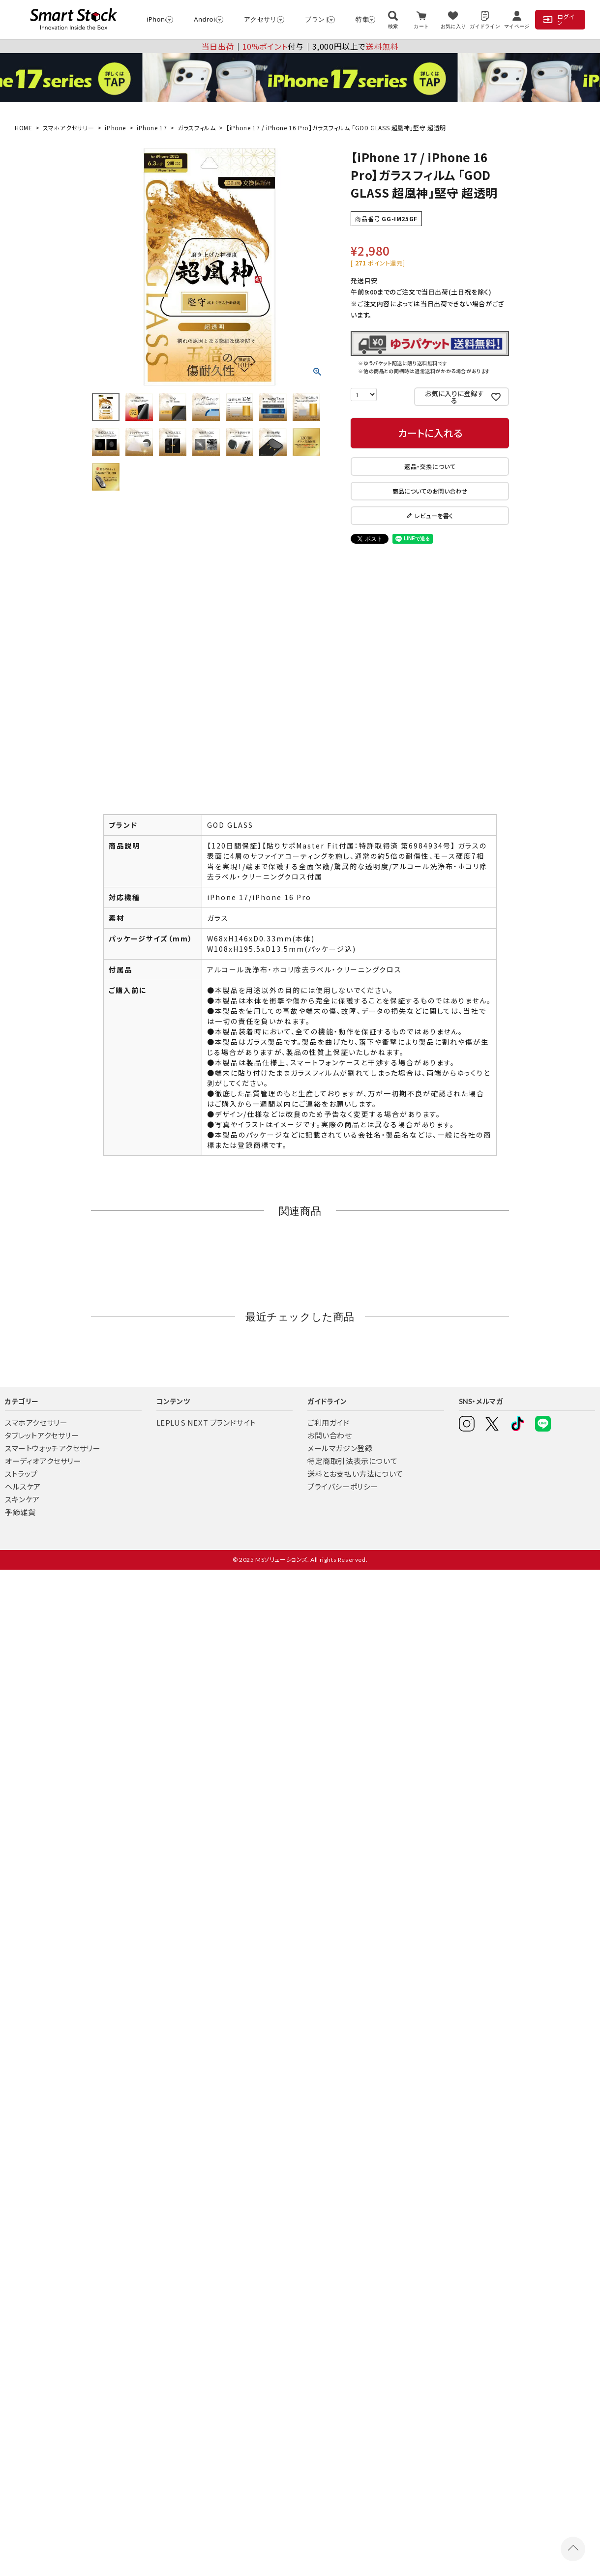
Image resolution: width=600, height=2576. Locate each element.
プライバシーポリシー (342, 1486)
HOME (23, 127)
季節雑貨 (20, 1512)
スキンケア (22, 1499)
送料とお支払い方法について (355, 1473)
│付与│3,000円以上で (300, 46)
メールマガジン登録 (339, 1448)
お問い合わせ (329, 1435)
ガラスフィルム (196, 127)
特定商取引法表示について (352, 1461)
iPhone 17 (152, 127)
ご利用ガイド (328, 1422)
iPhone (155, 19)
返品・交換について (429, 466)
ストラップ (21, 1473)
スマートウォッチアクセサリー (52, 1448)
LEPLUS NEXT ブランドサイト (206, 1422)
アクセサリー (259, 19)
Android (204, 19)
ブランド (315, 19)
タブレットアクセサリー (42, 1435)
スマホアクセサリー (68, 127)
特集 (361, 19)
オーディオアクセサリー (43, 1461)
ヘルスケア (23, 1486)
